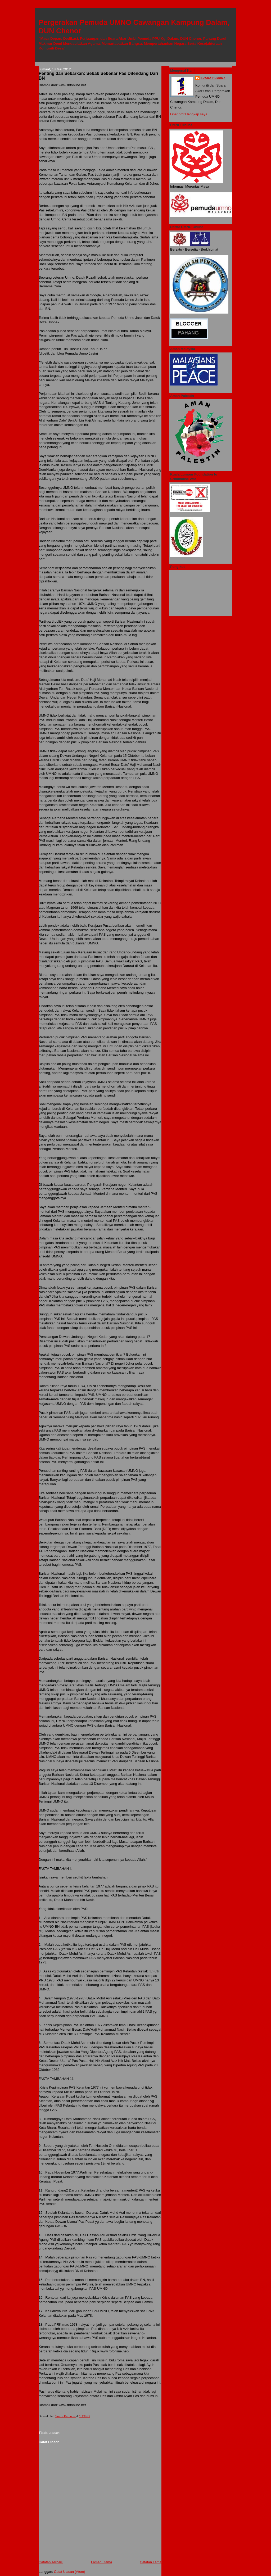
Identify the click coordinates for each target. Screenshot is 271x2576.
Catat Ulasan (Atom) (69, 2572)
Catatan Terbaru (51, 2562)
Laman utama (101, 2562)
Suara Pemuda (213, 77)
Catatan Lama (150, 2562)
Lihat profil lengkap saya (188, 114)
